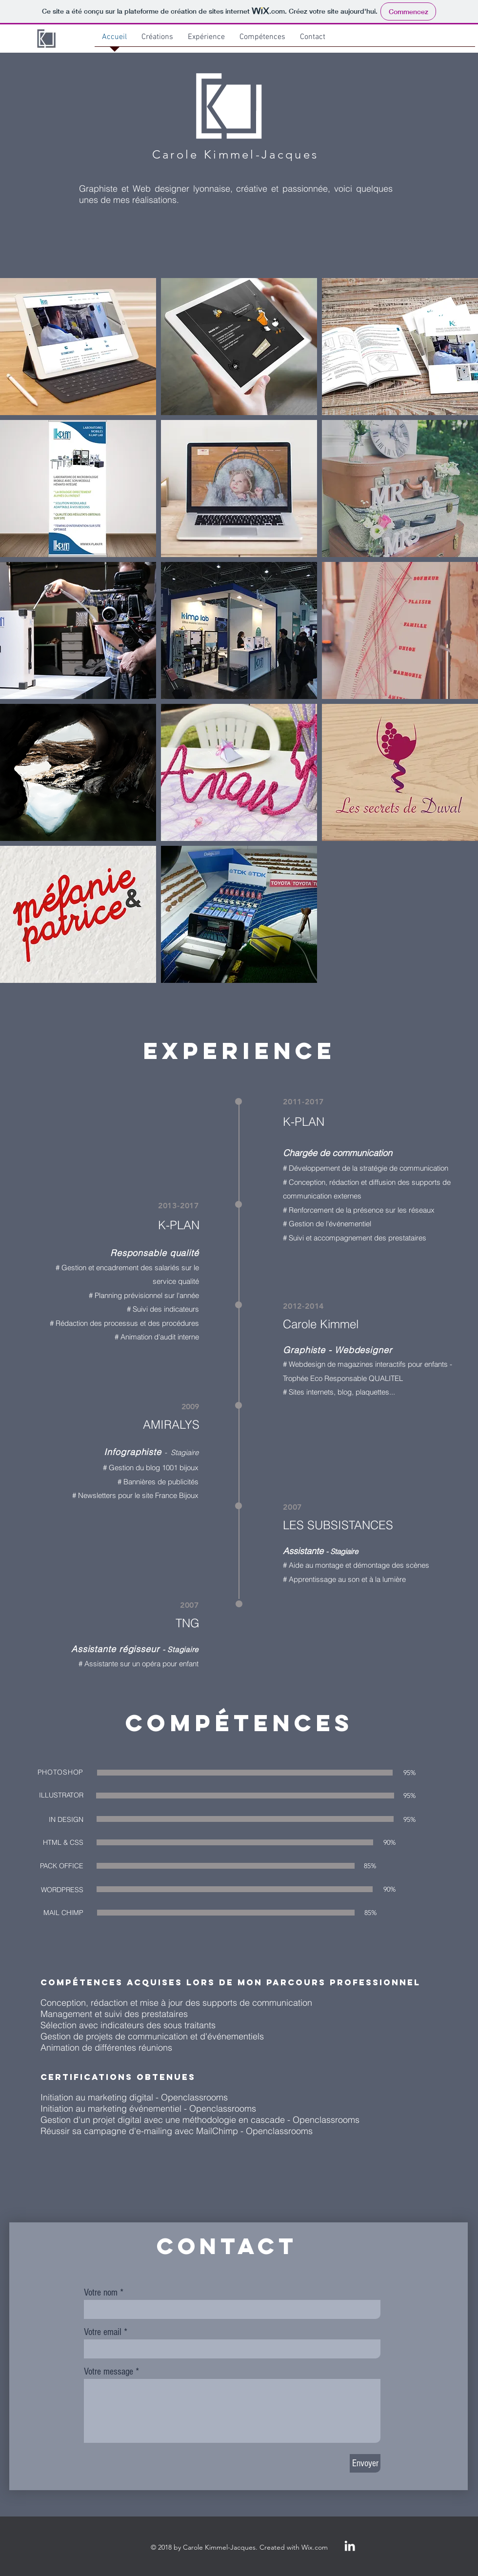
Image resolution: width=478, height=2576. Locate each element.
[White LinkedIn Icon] (349, 2545)
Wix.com (314, 2547)
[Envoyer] (365, 2463)
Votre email (102, 2332)
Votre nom (101, 2292)
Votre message (108, 2371)
